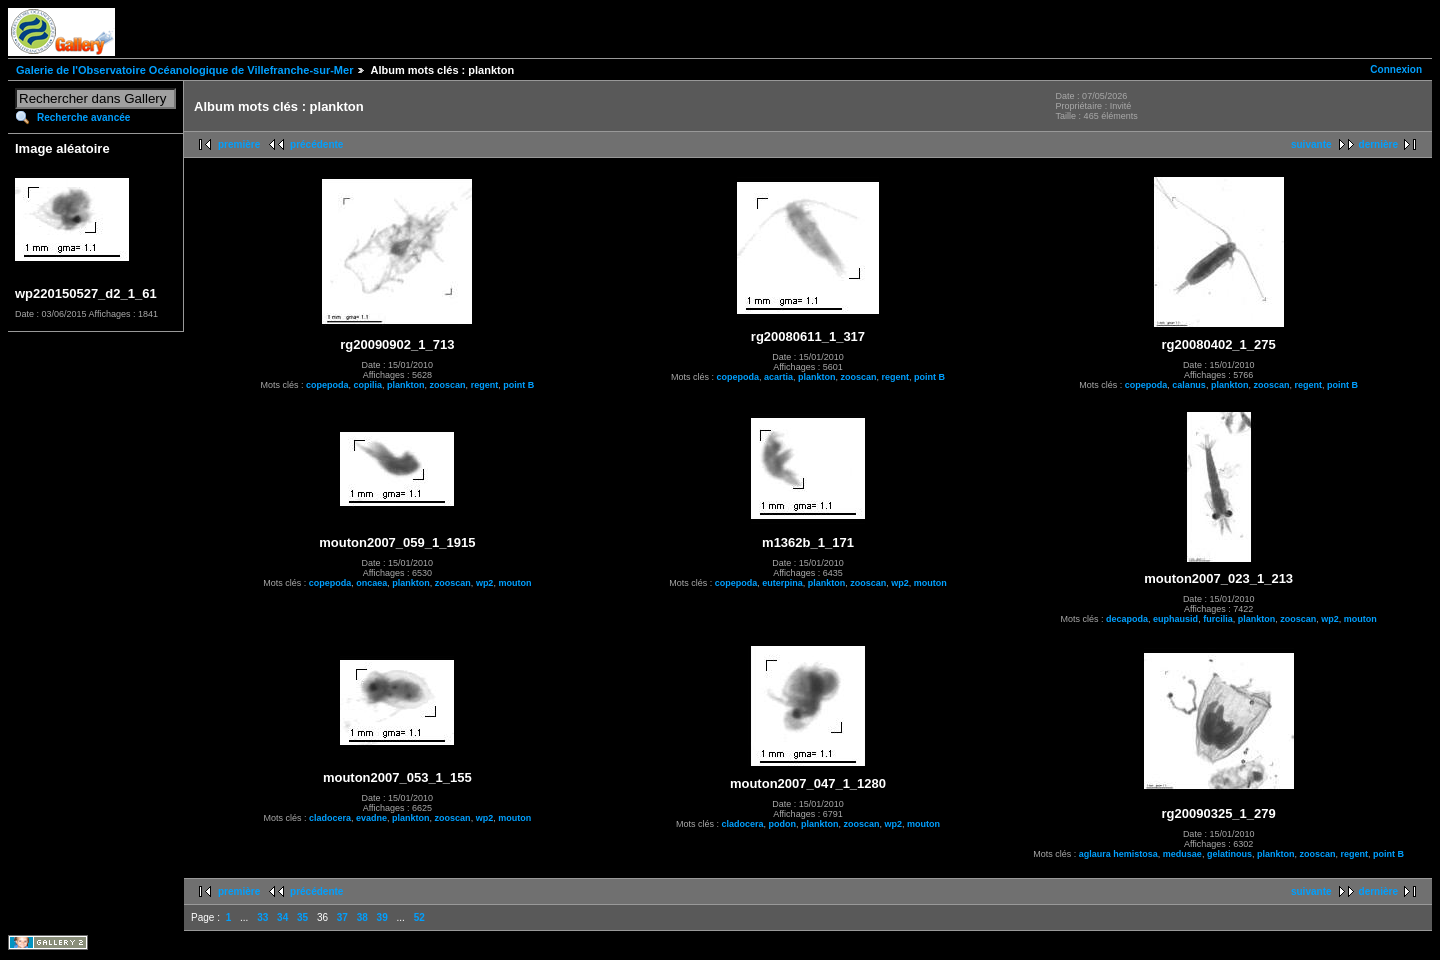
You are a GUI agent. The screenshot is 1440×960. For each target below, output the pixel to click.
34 (282, 917)
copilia (368, 385)
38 (362, 917)
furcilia (1218, 619)
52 (419, 917)
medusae (1182, 854)
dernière (1378, 144)
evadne (371, 818)
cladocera (330, 818)
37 (342, 917)
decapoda (1127, 619)
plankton (406, 385)
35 (302, 917)
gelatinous (1229, 854)
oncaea (371, 583)
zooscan (448, 385)
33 (262, 917)
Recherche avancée (83, 117)
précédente (316, 144)
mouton (514, 583)
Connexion (1396, 69)
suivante (1311, 144)
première (239, 144)
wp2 (485, 583)
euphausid (1175, 619)
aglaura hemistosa (1118, 854)
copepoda (327, 385)
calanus (1189, 385)
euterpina (782, 583)
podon (782, 824)
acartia (778, 377)
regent (485, 385)
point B (518, 385)
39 (382, 917)
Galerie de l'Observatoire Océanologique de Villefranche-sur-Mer (184, 70)
